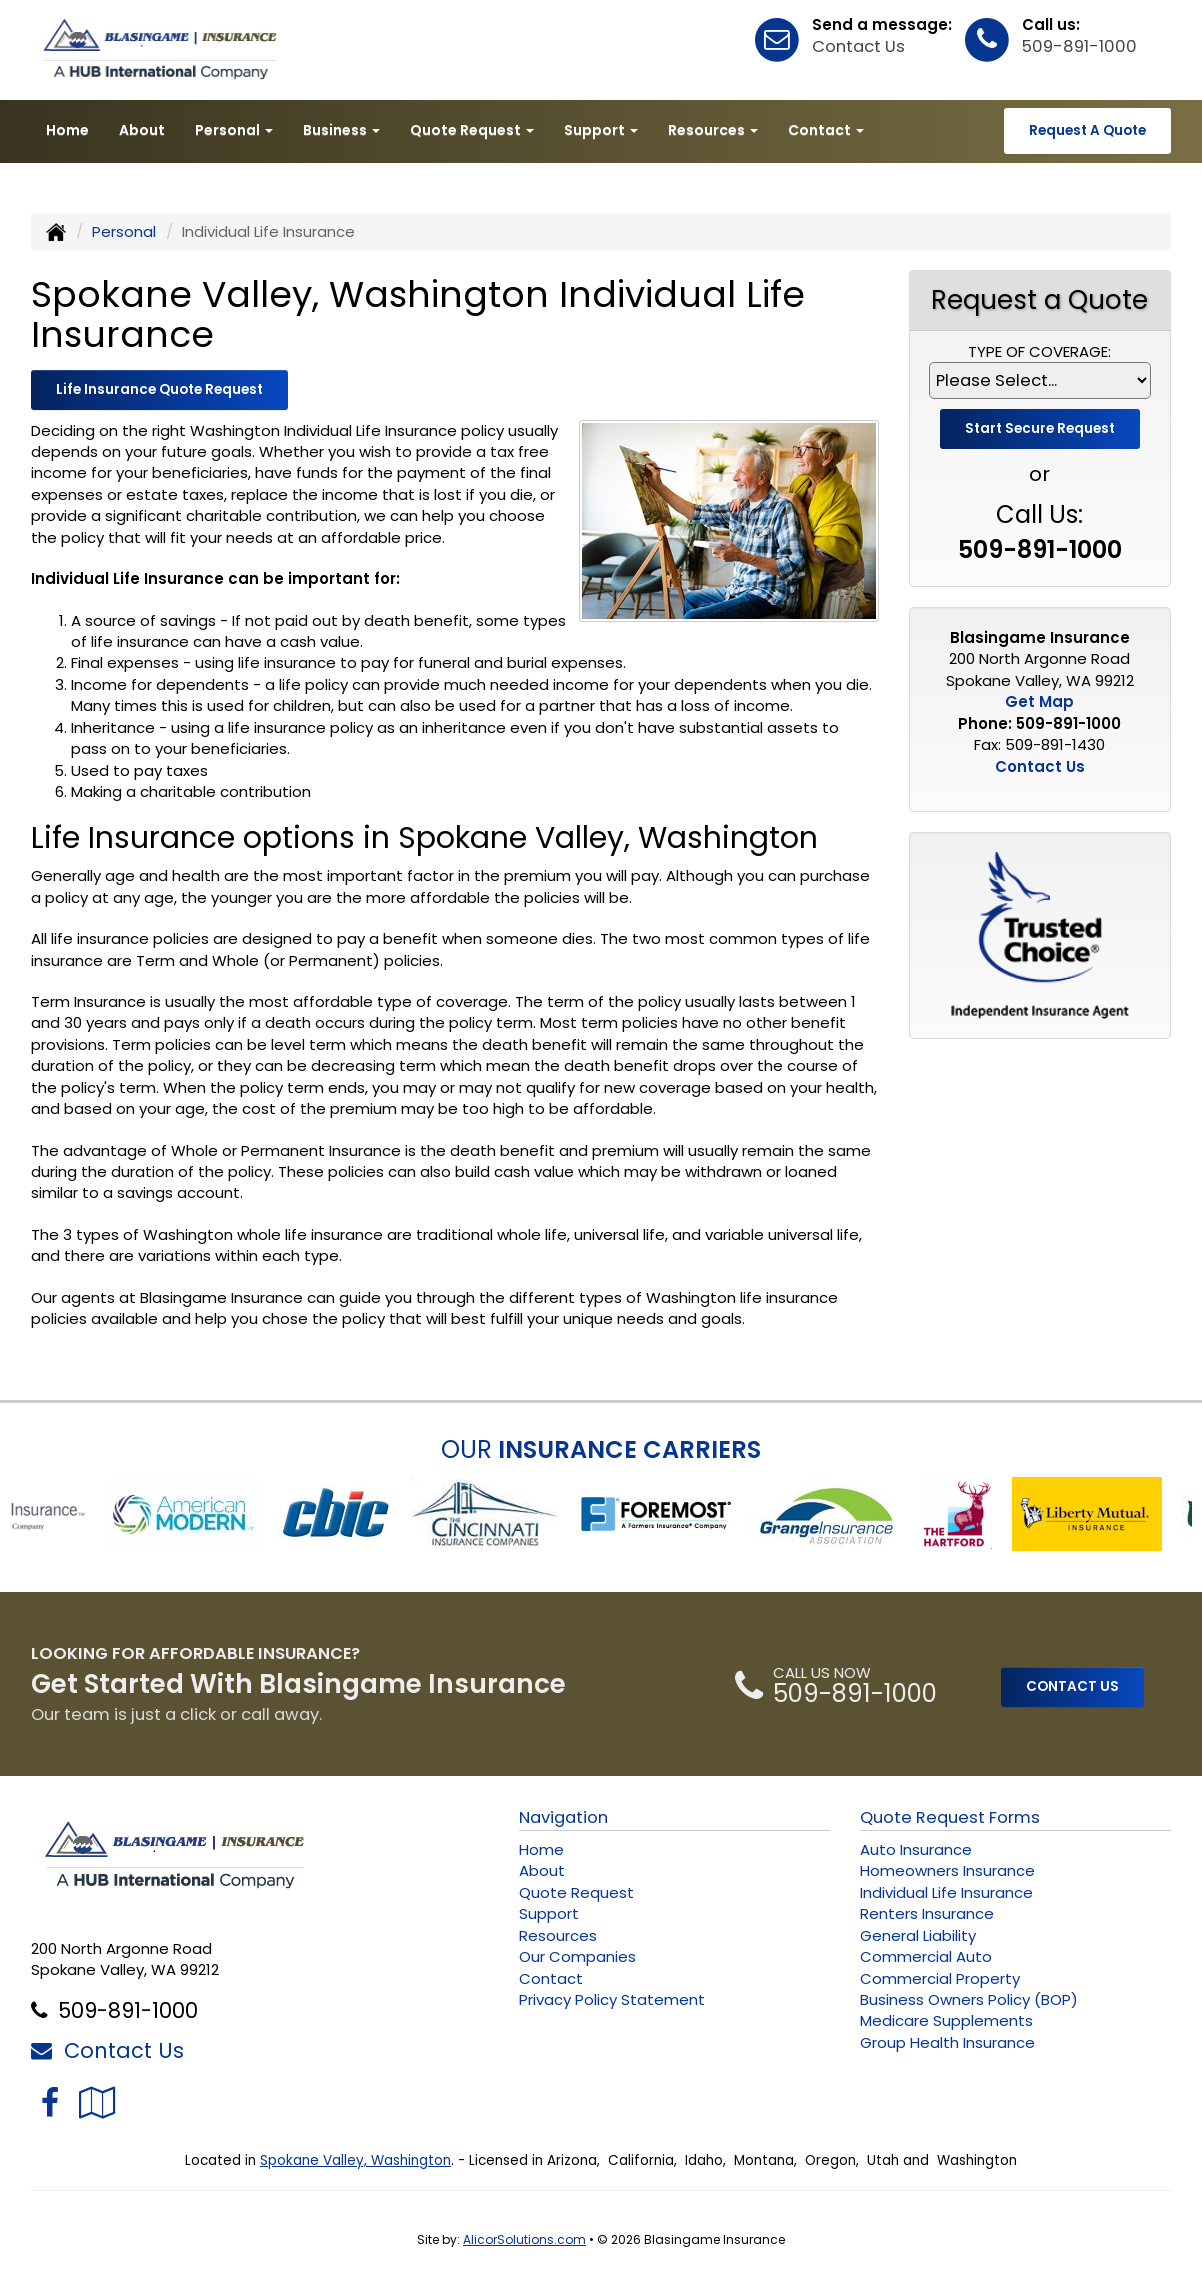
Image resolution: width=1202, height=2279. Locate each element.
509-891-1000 (1079, 46)
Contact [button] (826, 130)
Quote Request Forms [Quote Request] (950, 1817)
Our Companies (577, 1956)
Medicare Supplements (946, 2020)
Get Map (1039, 701)
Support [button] (601, 130)
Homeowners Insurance (947, 1870)
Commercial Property (940, 1978)
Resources (558, 1935)
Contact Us (858, 46)
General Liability (918, 1935)
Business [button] (341, 130)
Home (67, 130)
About (142, 130)
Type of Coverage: (1039, 351)
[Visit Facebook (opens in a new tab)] (50, 2102)
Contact (551, 1978)
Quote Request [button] (472, 130)
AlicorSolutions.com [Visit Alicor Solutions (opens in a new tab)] (524, 2239)
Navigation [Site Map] (563, 1817)
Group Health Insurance (947, 2042)
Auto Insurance (916, 1849)
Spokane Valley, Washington (355, 2160)
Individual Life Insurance (946, 1892)
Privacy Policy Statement (612, 1999)
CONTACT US (1072, 1686)
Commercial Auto (926, 1956)
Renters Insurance (927, 1913)
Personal (124, 231)
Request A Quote (1087, 130)
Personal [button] (234, 130)
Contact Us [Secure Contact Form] (1040, 766)
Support (549, 1913)
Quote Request (576, 1892)
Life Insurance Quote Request (159, 389)
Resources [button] (713, 130)
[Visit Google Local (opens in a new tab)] (97, 2102)
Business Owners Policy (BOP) (969, 1999)
